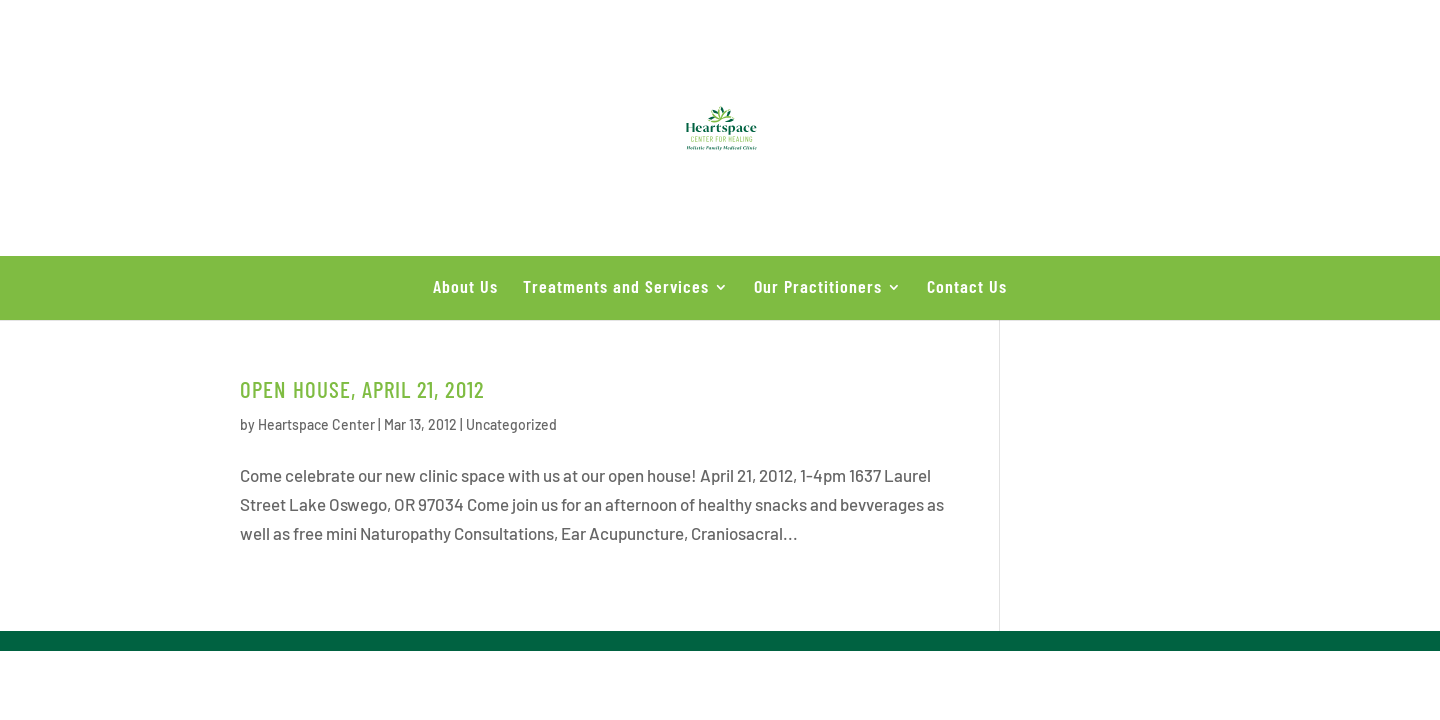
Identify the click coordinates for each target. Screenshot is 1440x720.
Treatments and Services (616, 286)
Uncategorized (511, 424)
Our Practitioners (818, 286)
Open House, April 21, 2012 (362, 389)
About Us (465, 286)
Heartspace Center (316, 424)
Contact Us (967, 286)
